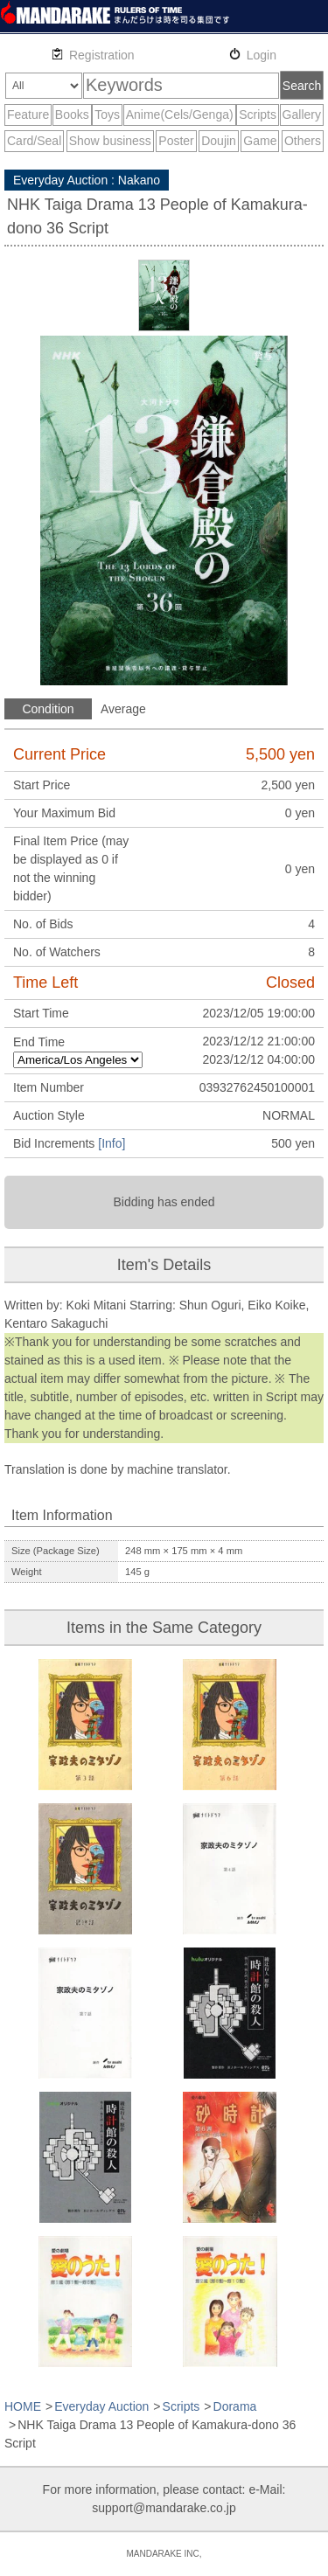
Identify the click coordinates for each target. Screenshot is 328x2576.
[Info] (111, 1143)
